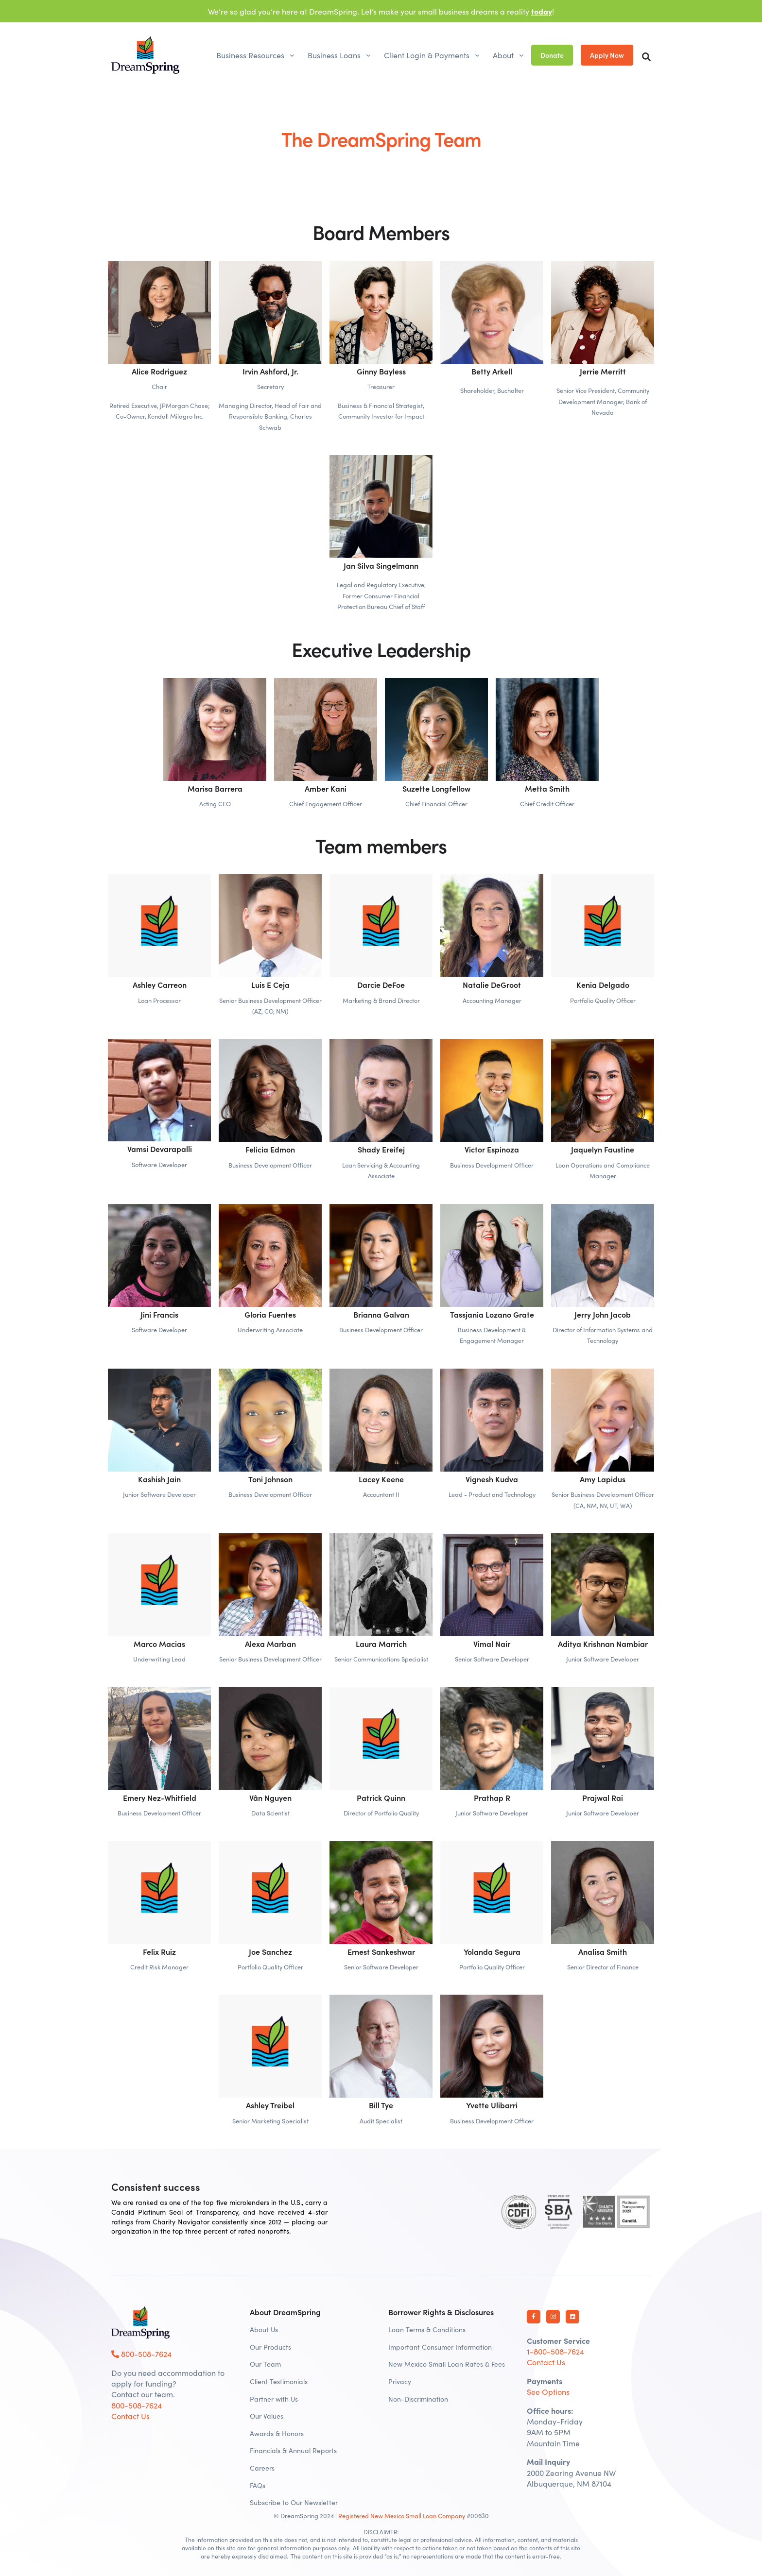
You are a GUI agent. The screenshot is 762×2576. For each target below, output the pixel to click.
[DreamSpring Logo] (140, 2322)
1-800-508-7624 (555, 2351)
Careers (262, 2468)
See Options (548, 2391)
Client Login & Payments (426, 55)
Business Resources (250, 55)
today (541, 11)
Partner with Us (274, 2399)
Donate (552, 55)
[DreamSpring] (145, 55)
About (503, 55)
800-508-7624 (141, 2353)
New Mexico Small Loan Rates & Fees (446, 2364)
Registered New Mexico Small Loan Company (401, 2515)
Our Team (265, 2364)
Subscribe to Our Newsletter (294, 2502)
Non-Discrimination (418, 2399)
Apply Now (607, 55)
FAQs (257, 2485)
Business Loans (334, 55)
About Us (264, 2329)
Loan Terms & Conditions (427, 2329)
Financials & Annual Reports (293, 2450)
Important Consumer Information (440, 2347)
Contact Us (130, 2415)
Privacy (399, 2381)
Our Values (266, 2416)
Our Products (270, 2347)
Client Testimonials (279, 2381)
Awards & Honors (277, 2433)
